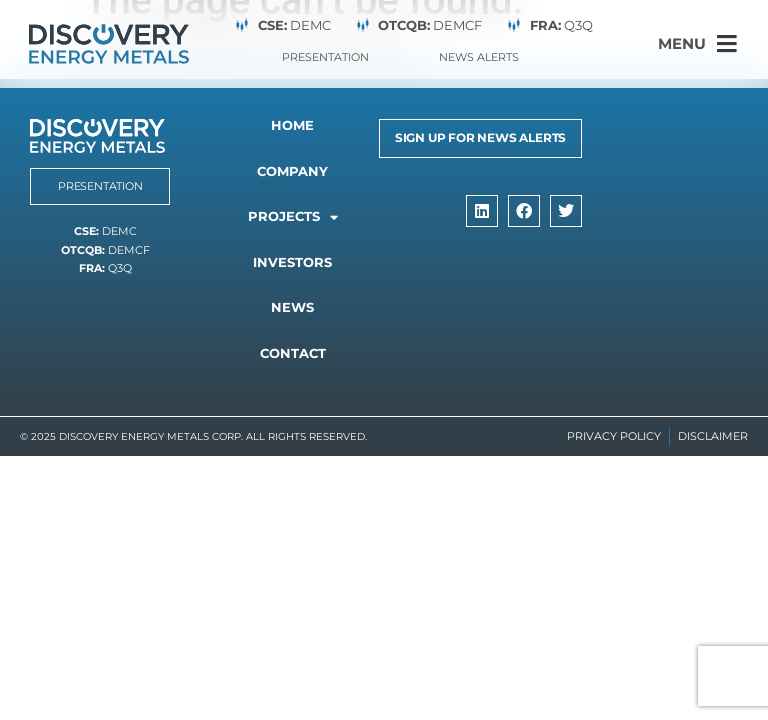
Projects (293, 217)
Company (292, 171)
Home (292, 125)
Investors (292, 262)
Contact (293, 353)
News (292, 307)
